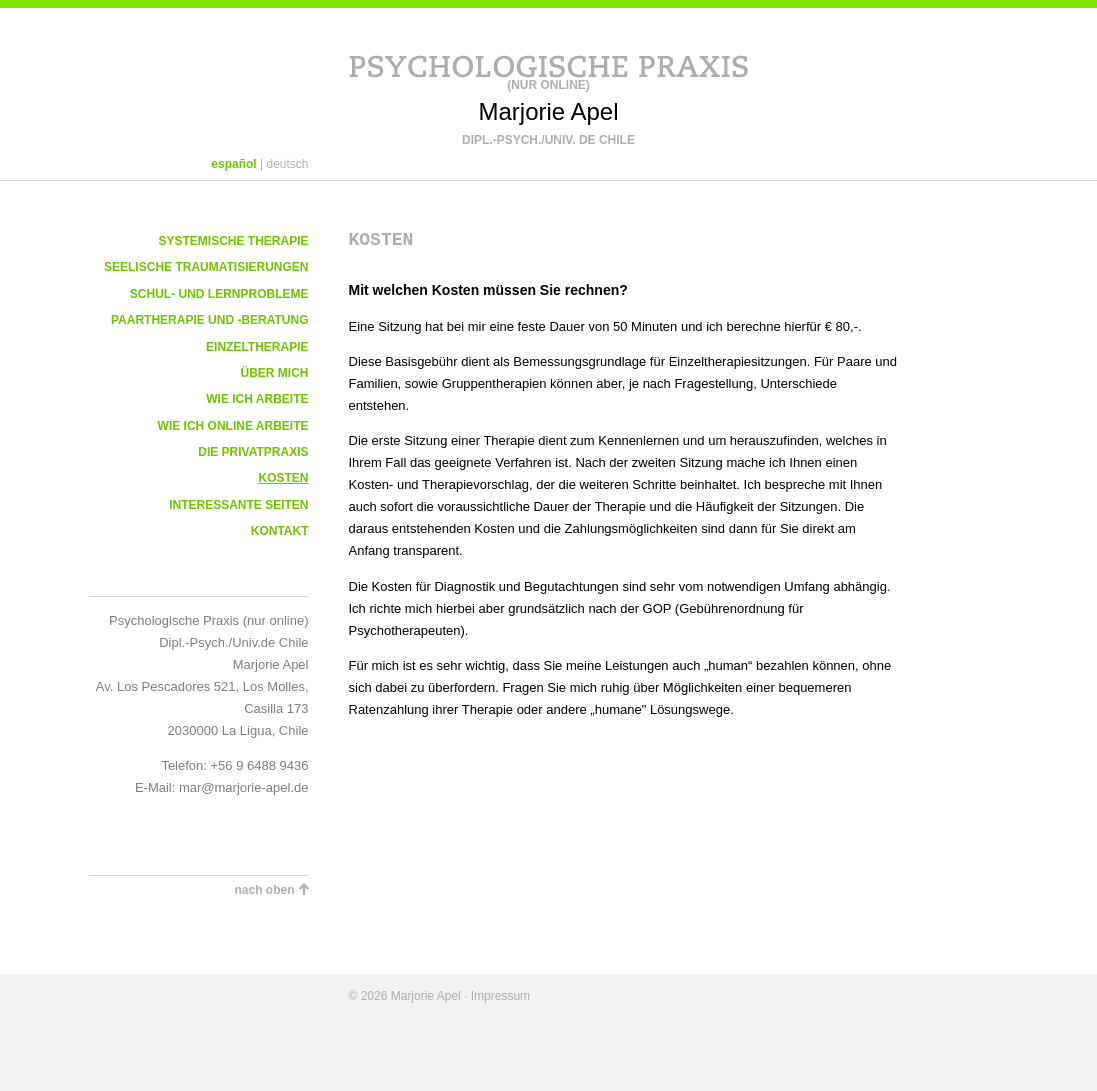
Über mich (275, 373)
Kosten (283, 478)
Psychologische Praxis (549, 63)
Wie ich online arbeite (233, 426)
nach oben (264, 890)
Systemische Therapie (233, 241)
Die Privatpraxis (253, 452)
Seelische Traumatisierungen (206, 267)
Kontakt (280, 531)
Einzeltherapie (257, 347)
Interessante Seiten (238, 505)
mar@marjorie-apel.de (244, 787)
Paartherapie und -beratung (210, 320)
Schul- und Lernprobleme (219, 294)
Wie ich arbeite (257, 399)
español (233, 164)
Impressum (500, 996)
